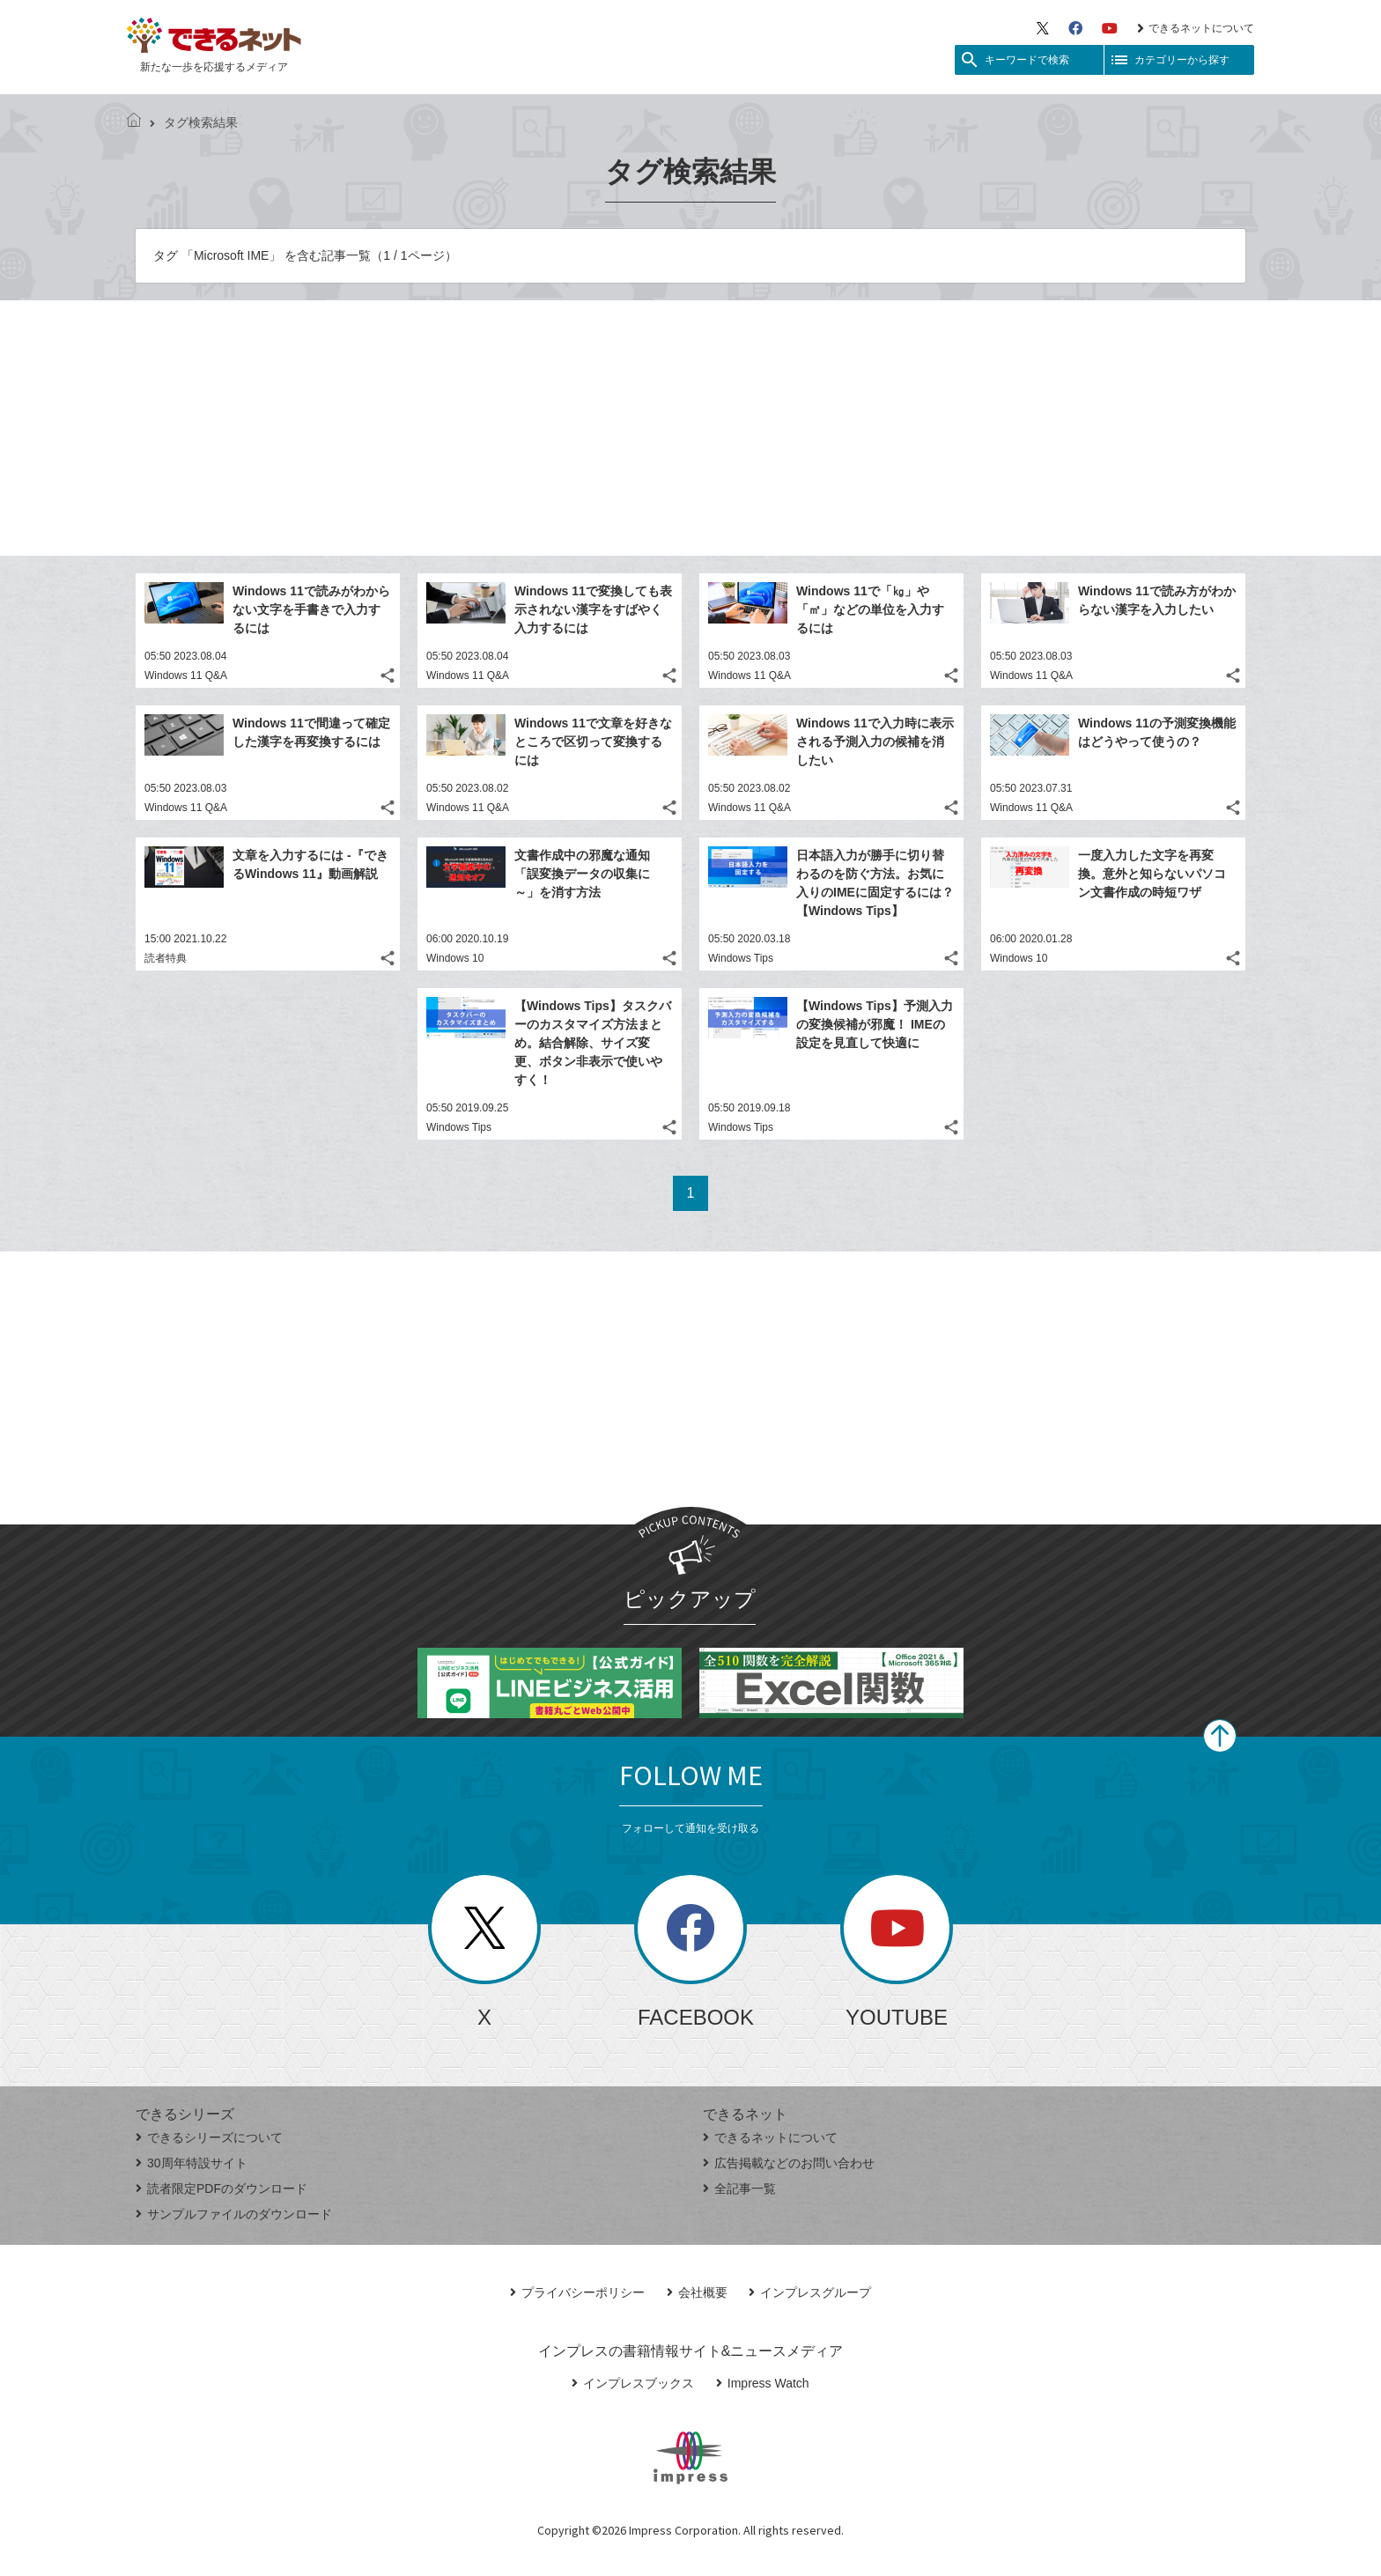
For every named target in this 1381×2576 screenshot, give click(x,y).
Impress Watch (762, 2383)
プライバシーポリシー (577, 2292)
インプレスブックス (633, 2383)
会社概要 (697, 2292)
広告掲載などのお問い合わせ (789, 2163)
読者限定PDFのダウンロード (221, 2188)
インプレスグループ (810, 2292)
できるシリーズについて (209, 2137)
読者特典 (165, 958)
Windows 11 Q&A (185, 675)
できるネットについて (1195, 28)
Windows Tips (740, 958)
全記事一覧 (739, 2188)
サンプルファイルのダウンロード (234, 2214)
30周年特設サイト (191, 2163)
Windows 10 (455, 958)
